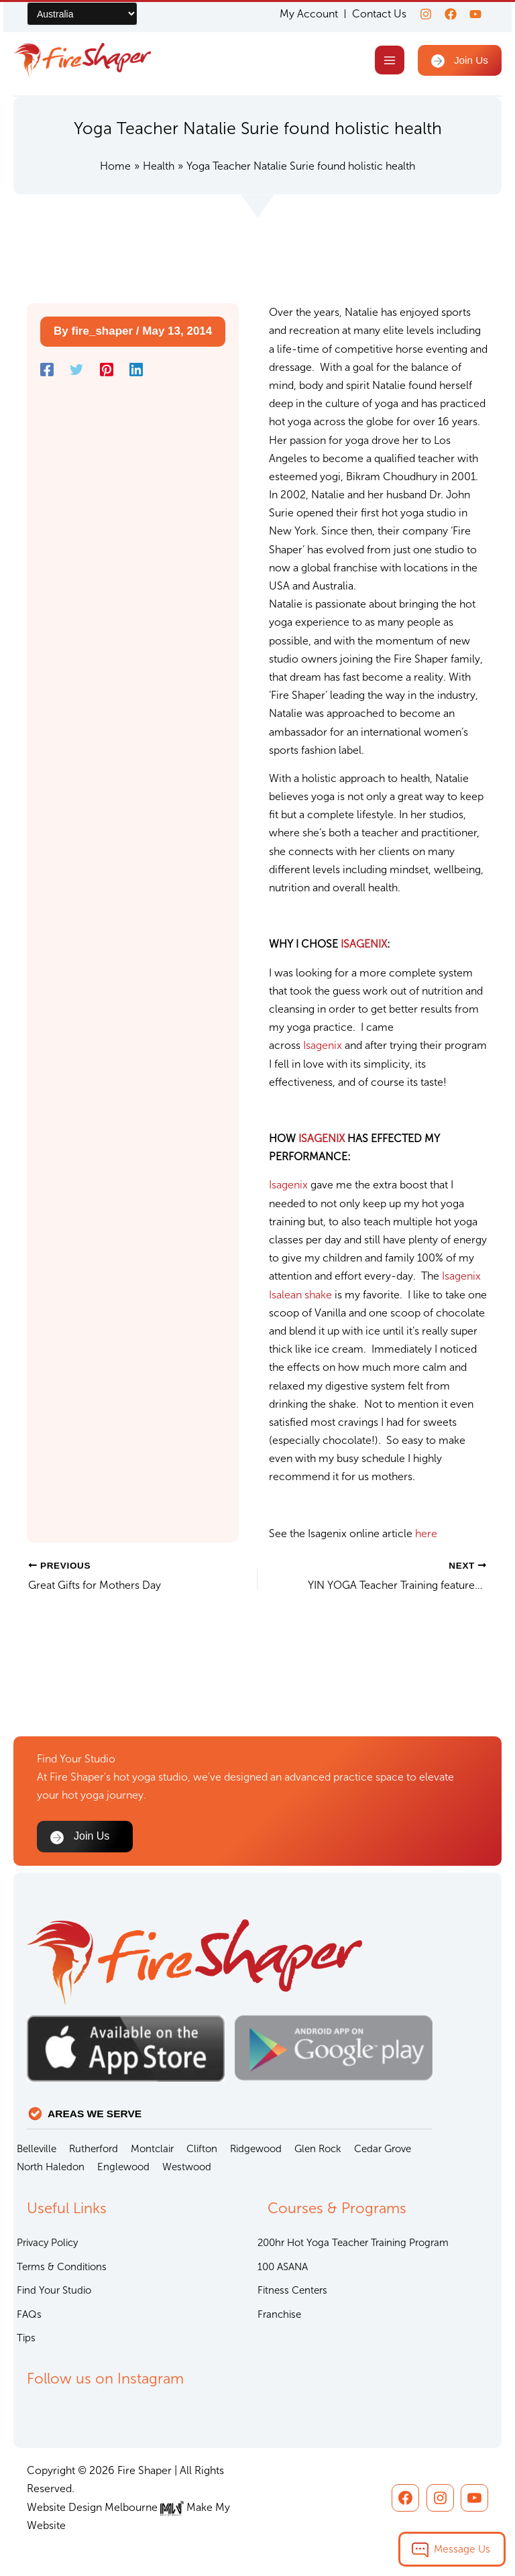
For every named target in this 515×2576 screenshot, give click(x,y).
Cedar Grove (382, 2149)
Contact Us (371, 13)
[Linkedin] (136, 371)
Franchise (279, 2314)
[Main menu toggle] (387, 61)
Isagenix (324, 1048)
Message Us (462, 2548)
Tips (26, 2338)
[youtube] (475, 14)
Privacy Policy (47, 2243)
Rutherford (93, 2149)
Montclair (152, 2149)
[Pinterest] (106, 371)
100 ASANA (283, 2267)
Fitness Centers (292, 2290)
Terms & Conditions (62, 2267)
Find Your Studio (54, 2290)
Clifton (201, 2149)
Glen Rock (317, 2149)
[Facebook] (447, 14)
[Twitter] (76, 371)
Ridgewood (256, 2149)
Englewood (123, 2167)
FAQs (29, 2314)
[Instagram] (418, 14)
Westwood (186, 2167)
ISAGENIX (364, 946)
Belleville (36, 2149)
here (426, 1535)
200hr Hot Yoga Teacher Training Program (353, 2243)
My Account (301, 14)
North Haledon (50, 2167)
